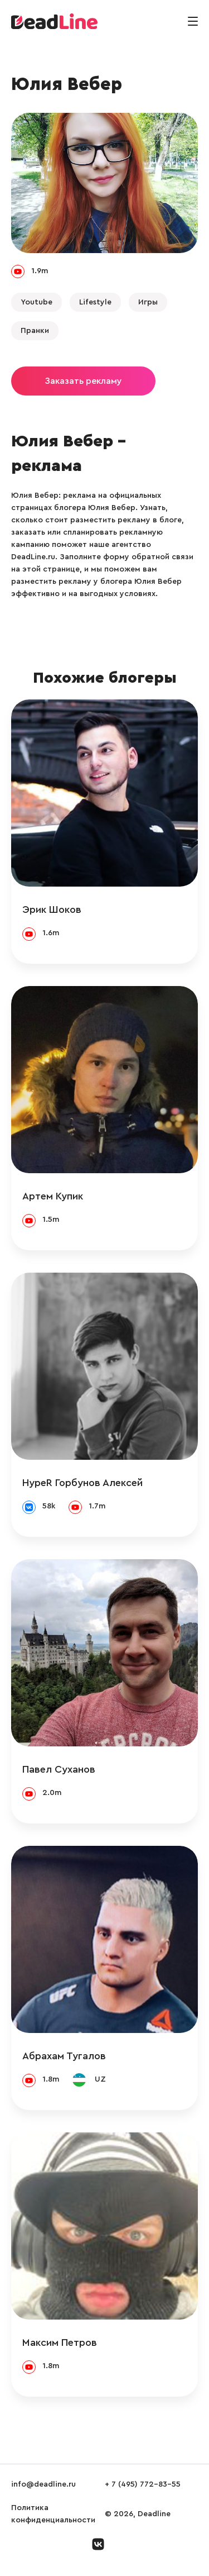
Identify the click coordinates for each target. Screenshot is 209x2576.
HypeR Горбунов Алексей (82, 1483)
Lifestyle (95, 302)
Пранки (35, 331)
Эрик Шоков (51, 909)
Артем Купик (52, 1196)
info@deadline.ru (43, 2484)
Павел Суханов (58, 1769)
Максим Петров (59, 2342)
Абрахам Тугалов (64, 2056)
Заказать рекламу (83, 381)
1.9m (39, 271)
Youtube (36, 302)
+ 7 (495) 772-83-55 (143, 2484)
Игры (148, 302)
